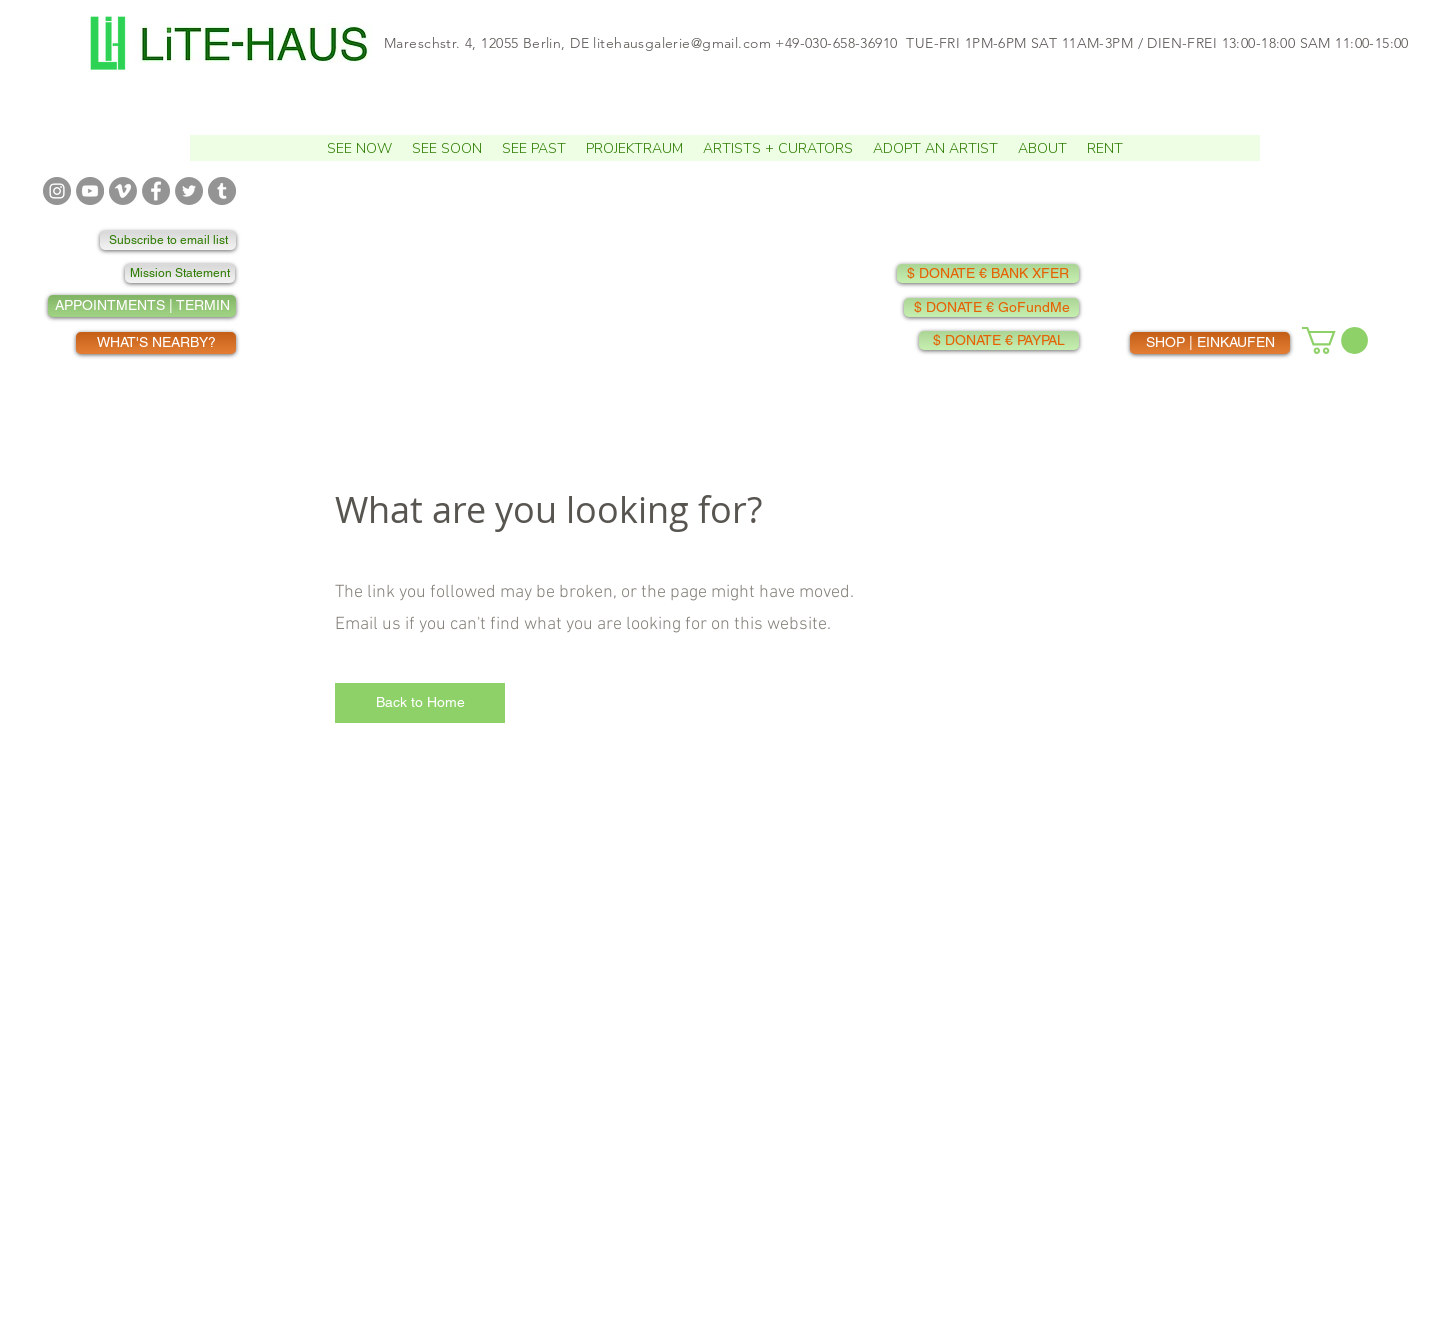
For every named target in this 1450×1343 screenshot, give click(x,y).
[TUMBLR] (222, 191)
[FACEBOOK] (156, 191)
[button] (447, 148)
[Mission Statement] (180, 273)
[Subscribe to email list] (168, 240)
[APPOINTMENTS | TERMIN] (142, 306)
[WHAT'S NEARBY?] (156, 343)
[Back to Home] (420, 703)
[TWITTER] (189, 191)
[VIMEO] (123, 191)
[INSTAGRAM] (57, 191)
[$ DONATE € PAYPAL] (999, 340)
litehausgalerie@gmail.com (682, 43)
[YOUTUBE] (90, 191)
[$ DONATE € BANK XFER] (988, 273)
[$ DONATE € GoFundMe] (991, 307)
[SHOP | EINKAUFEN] (1210, 343)
